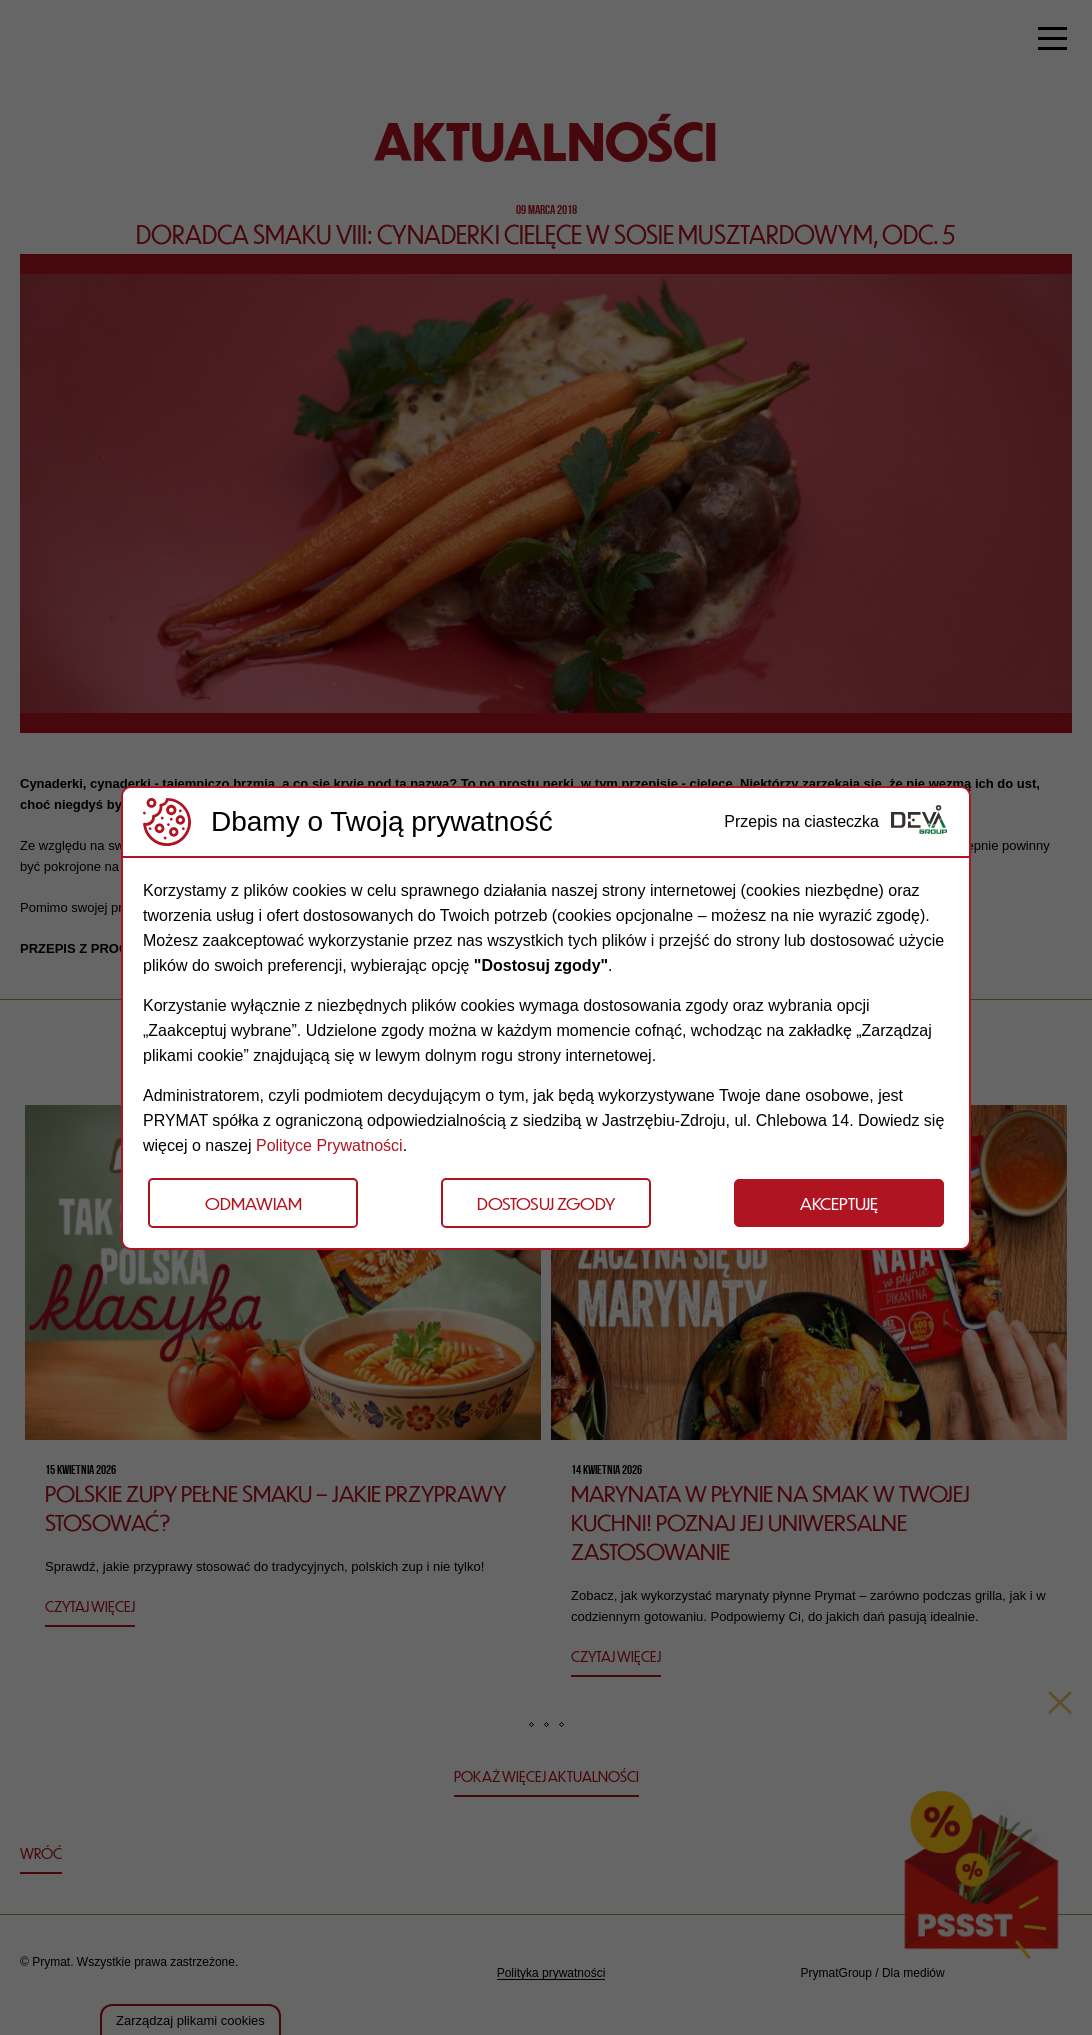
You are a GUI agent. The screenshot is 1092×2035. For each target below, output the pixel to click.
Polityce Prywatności (329, 1145)
